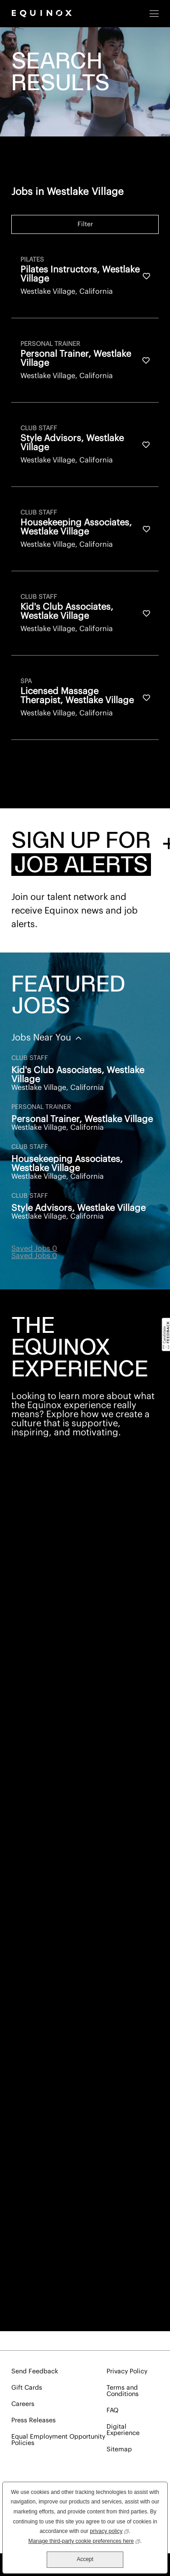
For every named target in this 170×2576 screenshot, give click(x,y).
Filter (85, 224)
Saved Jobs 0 (34, 1248)
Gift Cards (26, 2388)
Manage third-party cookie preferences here (84, 2540)
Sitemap (119, 2449)
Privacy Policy (127, 2371)
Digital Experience (123, 2430)
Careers (22, 2404)
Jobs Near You (42, 1037)
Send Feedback (34, 2371)
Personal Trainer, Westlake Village (82, 1119)
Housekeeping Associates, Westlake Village (67, 1164)
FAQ (112, 2410)
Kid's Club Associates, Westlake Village (77, 1075)
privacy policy (109, 2530)
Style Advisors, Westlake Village (78, 1208)
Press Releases (33, 2420)
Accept (85, 2559)
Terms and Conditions (123, 2391)
